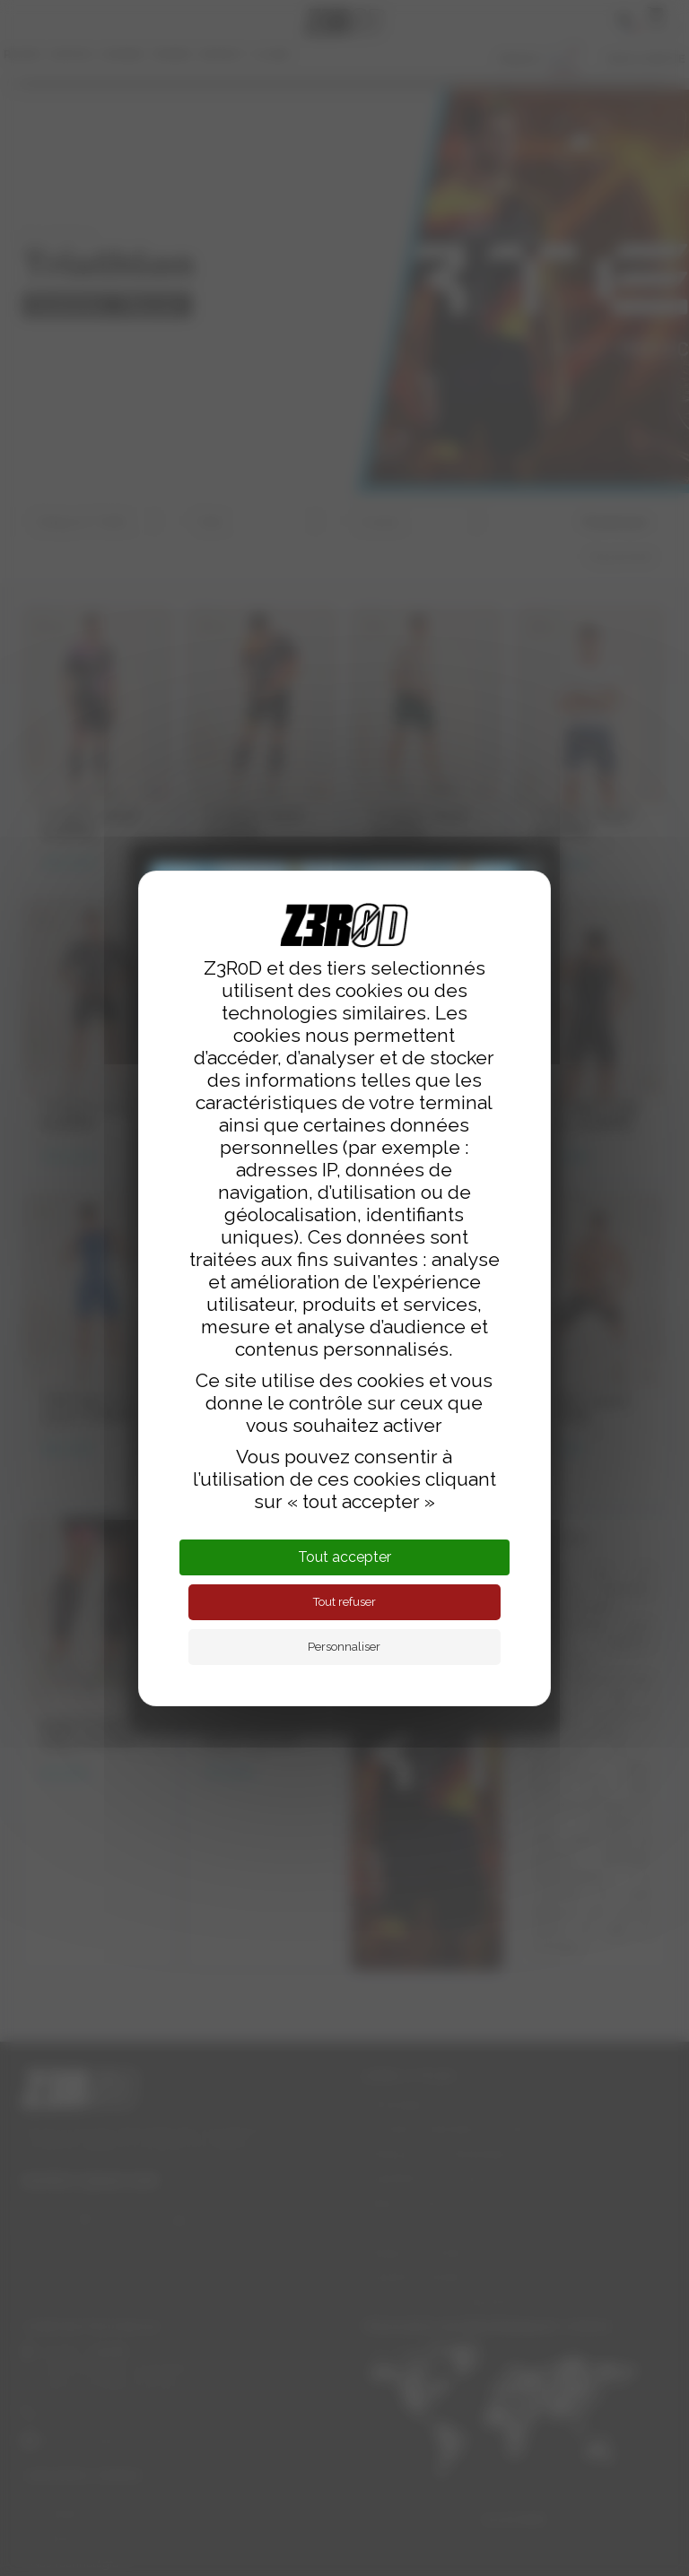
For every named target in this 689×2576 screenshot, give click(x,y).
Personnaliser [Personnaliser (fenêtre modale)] (344, 1646)
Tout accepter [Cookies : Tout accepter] (344, 1557)
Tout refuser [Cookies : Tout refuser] (344, 1602)
